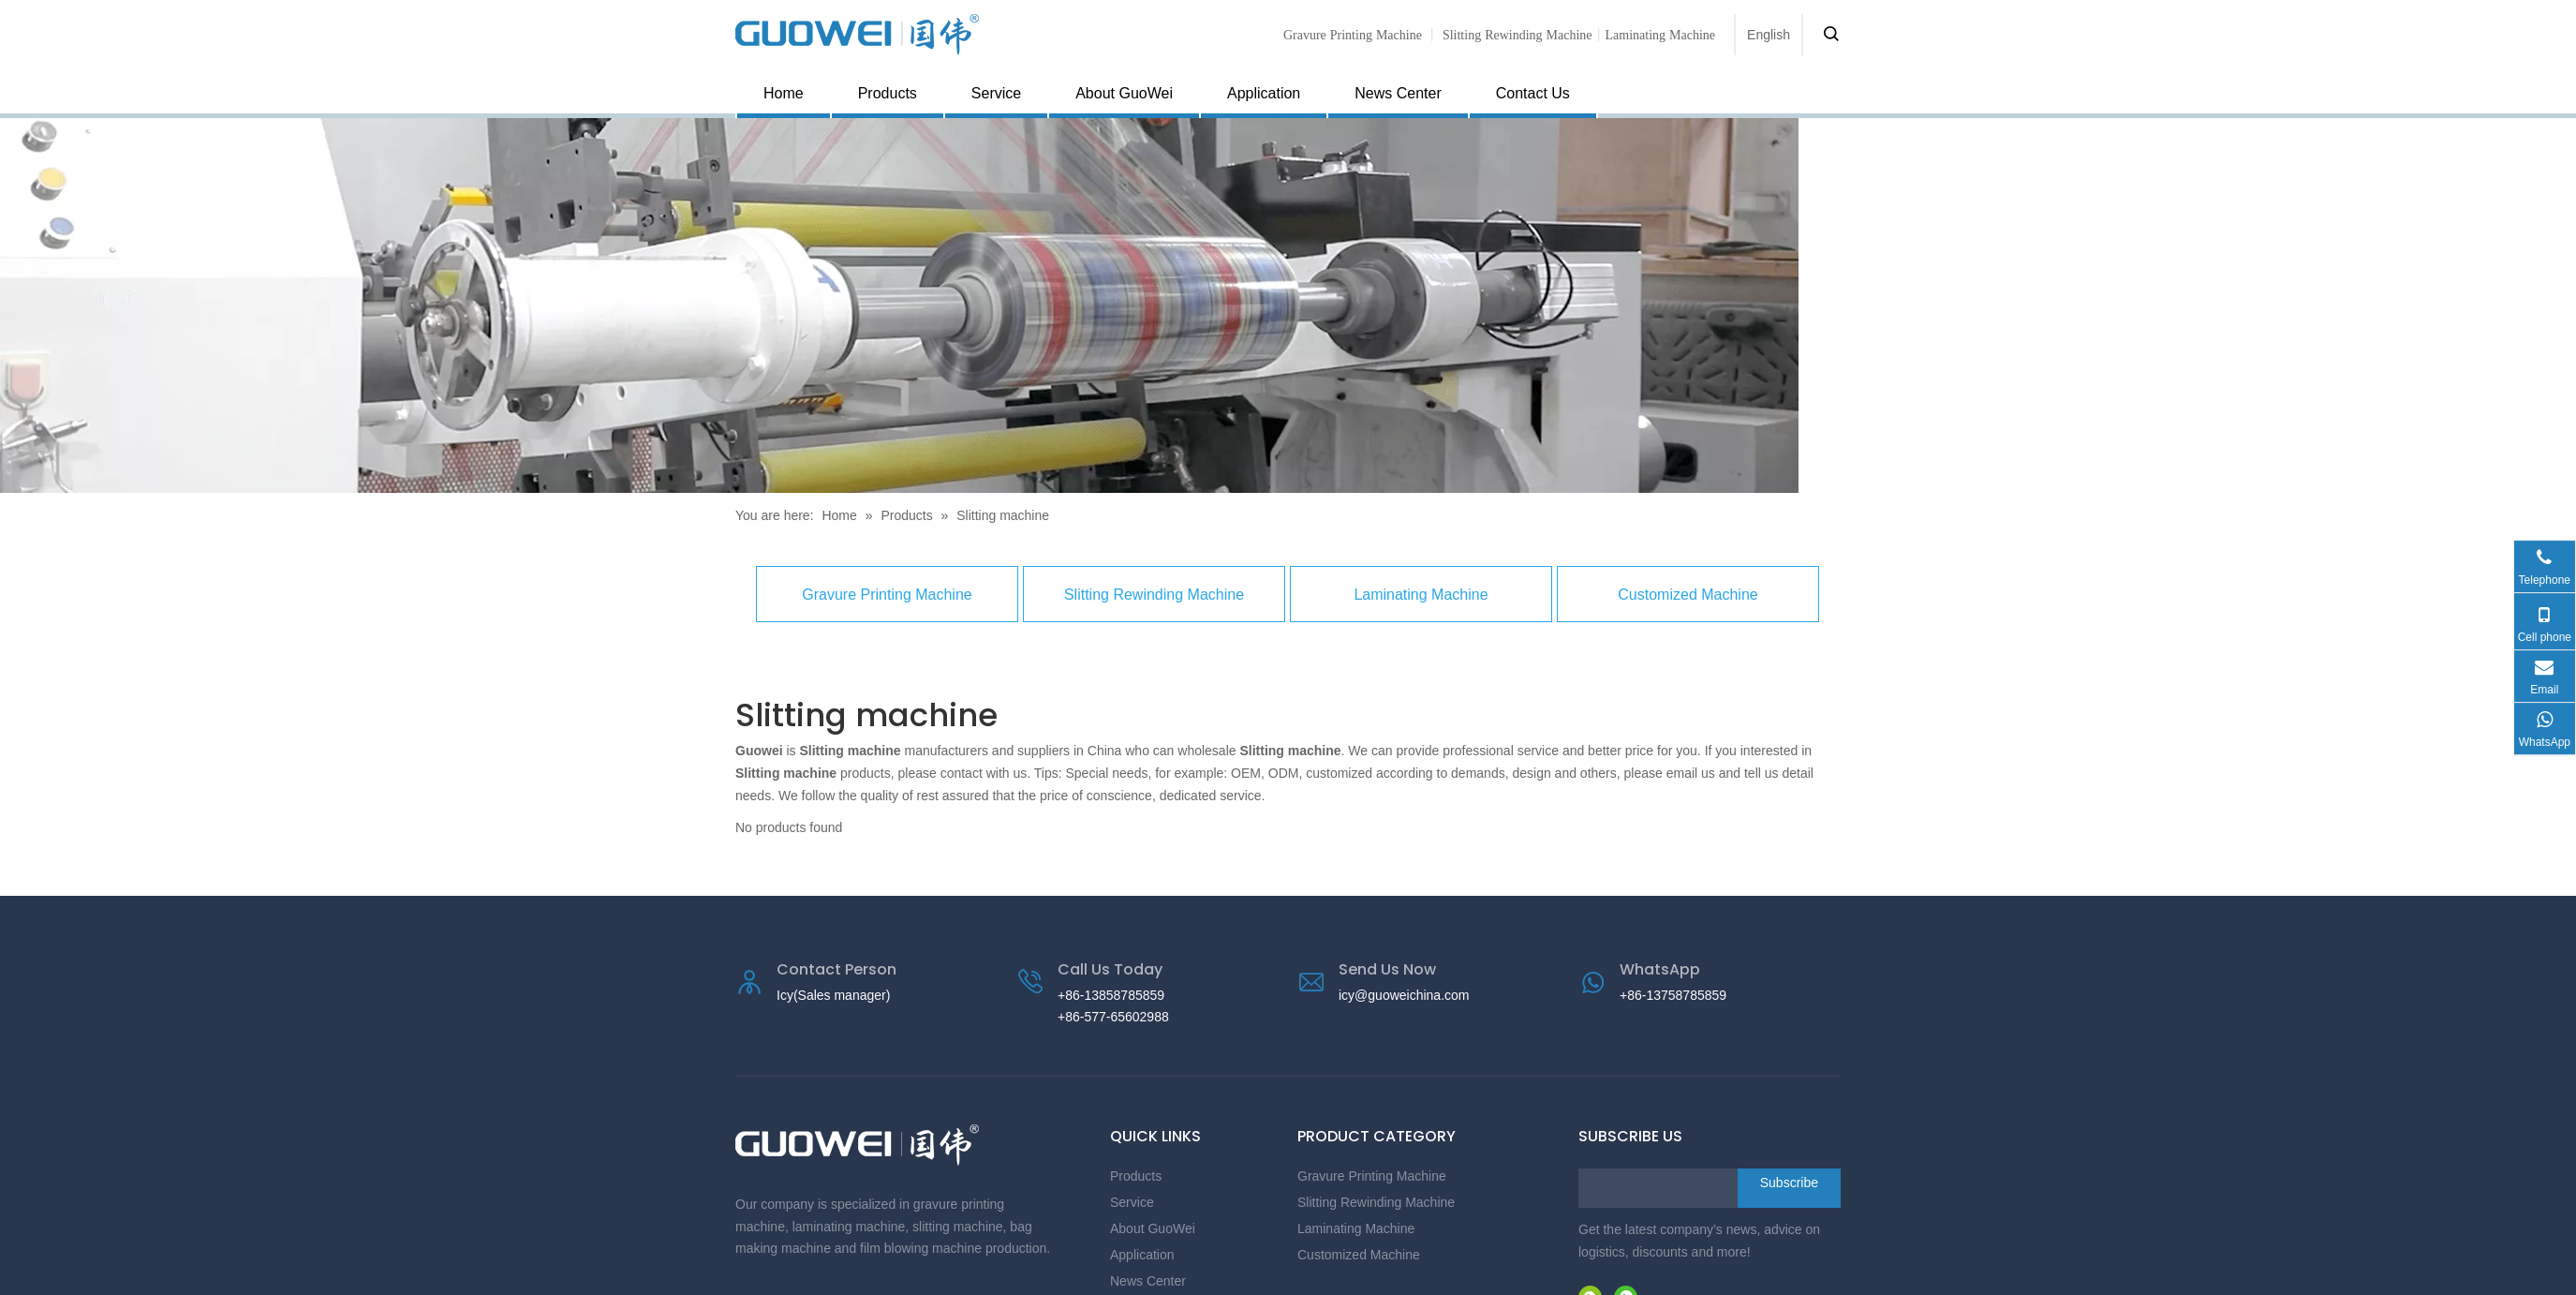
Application (1263, 93)
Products (887, 93)
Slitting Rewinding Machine (1517, 34)
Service (996, 93)
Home (783, 93)
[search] (1653, 1188)
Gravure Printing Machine (1352, 34)
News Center (1398, 93)
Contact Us (1533, 93)
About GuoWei (1124, 93)
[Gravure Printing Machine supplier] (899, 305)
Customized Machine (1687, 595)
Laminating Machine (1421, 595)
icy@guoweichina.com (1404, 995)
